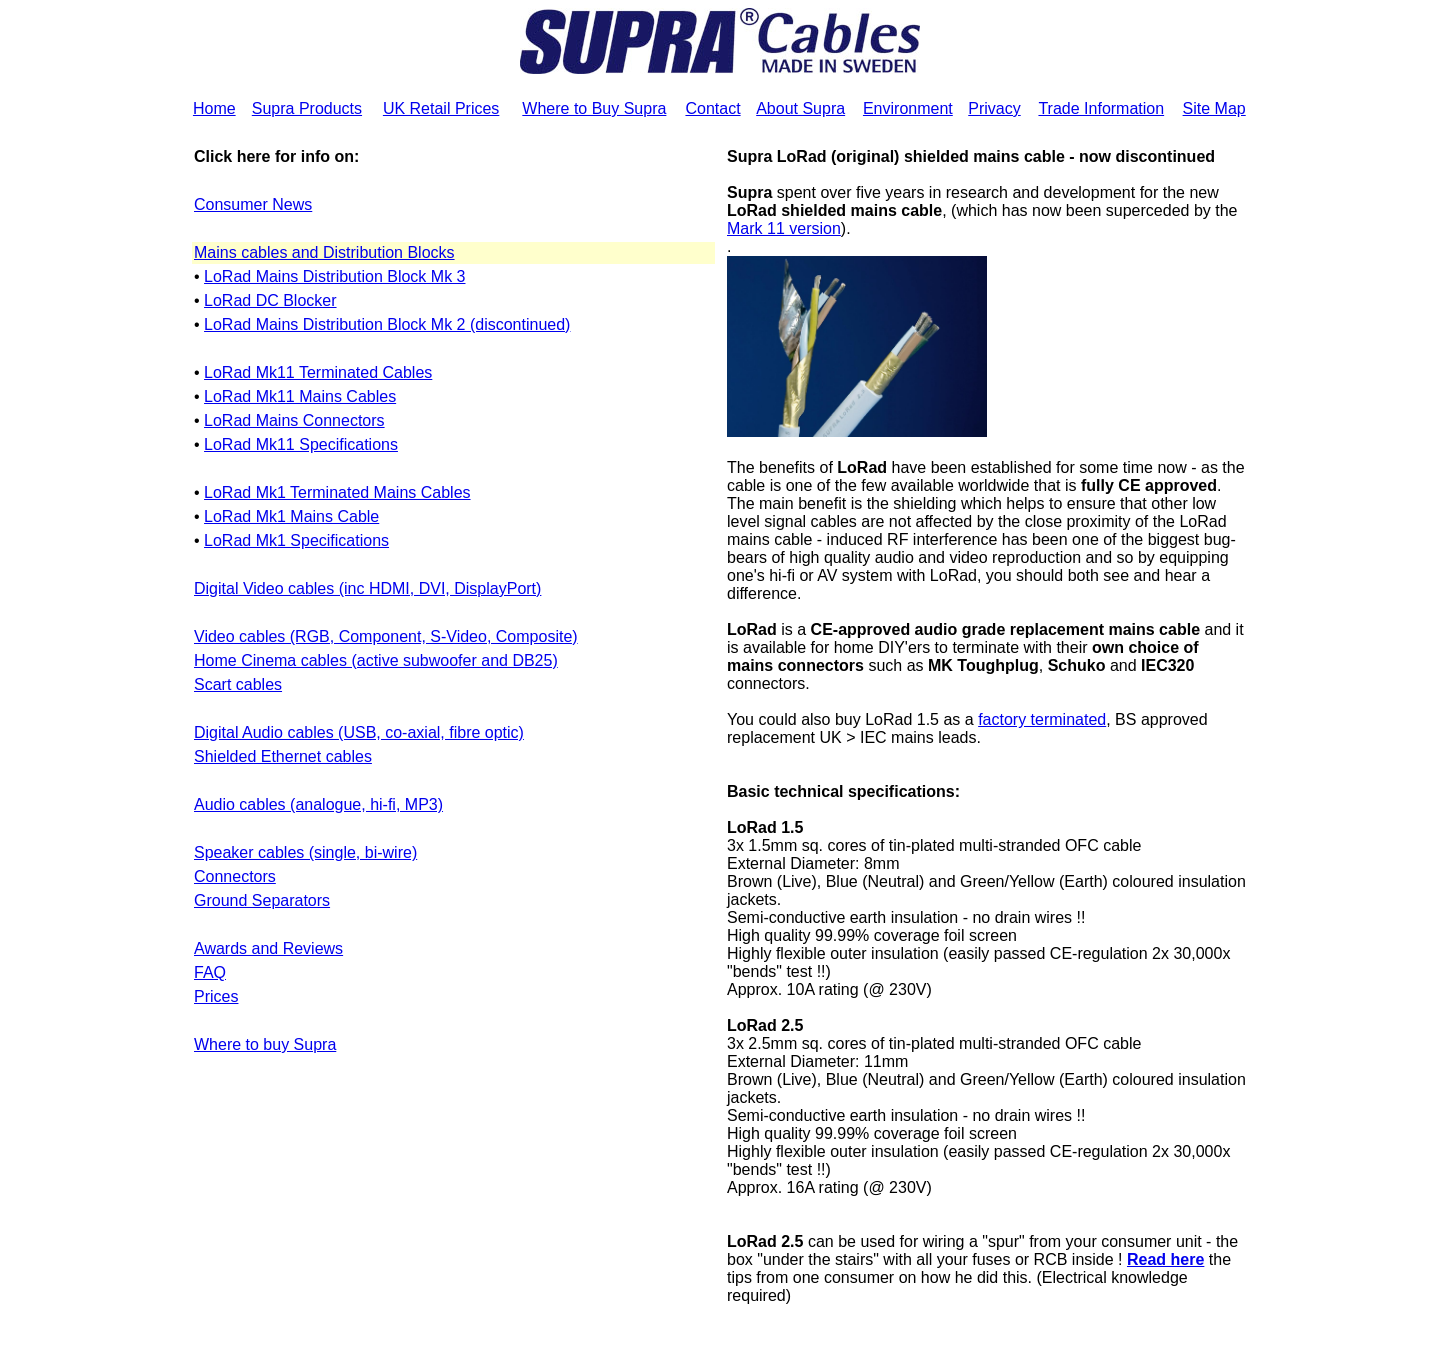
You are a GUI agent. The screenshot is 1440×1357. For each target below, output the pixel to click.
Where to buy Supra (265, 1044)
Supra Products (307, 108)
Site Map (1214, 108)
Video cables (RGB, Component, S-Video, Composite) (386, 636)
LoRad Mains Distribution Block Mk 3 (334, 276)
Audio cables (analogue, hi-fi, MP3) (318, 804)
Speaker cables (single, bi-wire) (305, 852)
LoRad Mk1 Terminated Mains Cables (337, 492)
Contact (712, 108)
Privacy (994, 108)
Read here (1165, 1259)
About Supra (800, 108)
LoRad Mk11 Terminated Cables (318, 372)
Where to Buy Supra (594, 108)
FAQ (210, 972)
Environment (908, 108)
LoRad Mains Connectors (294, 420)
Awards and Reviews (268, 948)
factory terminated (1042, 719)
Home (214, 108)
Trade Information (1101, 108)
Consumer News (253, 204)
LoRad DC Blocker (270, 300)
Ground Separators (262, 900)
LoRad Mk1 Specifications (296, 540)
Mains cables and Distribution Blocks (324, 252)
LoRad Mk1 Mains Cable (291, 516)
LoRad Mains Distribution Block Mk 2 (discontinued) (387, 324)
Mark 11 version (784, 228)
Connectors (235, 876)
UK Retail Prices (441, 108)
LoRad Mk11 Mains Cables (300, 396)
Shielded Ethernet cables (283, 756)
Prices (216, 996)
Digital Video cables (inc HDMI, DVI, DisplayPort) (367, 588)
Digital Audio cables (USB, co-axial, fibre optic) (359, 732)
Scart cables (238, 684)
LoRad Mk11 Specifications (301, 444)
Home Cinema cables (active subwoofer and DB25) (376, 660)
